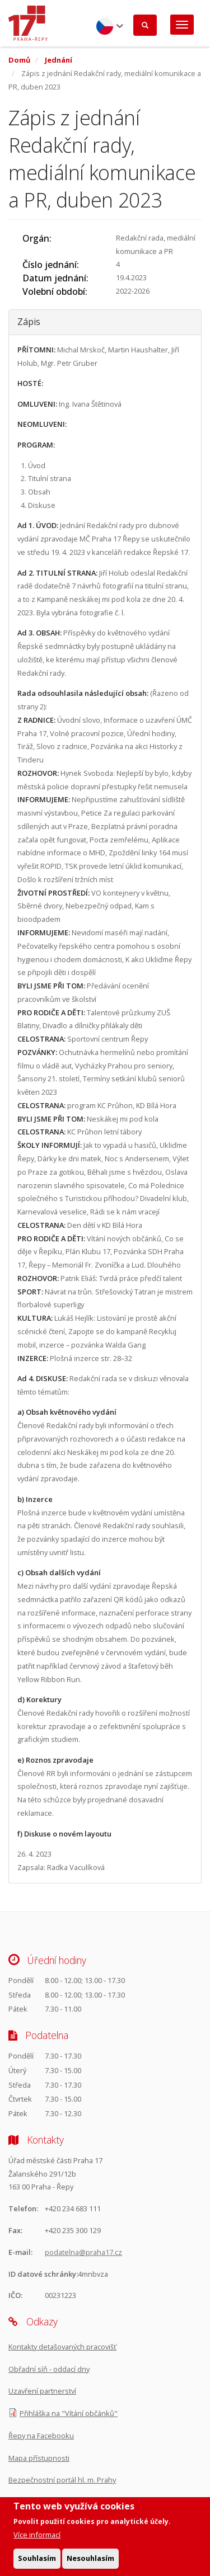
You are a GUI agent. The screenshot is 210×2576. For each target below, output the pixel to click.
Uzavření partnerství (42, 2391)
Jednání (58, 60)
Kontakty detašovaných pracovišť (62, 2347)
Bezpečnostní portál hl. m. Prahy (62, 2480)
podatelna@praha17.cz (83, 2252)
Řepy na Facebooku (41, 2436)
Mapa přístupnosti (38, 2458)
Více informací (36, 2538)
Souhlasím (37, 2563)
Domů (19, 60)
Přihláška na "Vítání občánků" (69, 2413)
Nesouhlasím (90, 2563)
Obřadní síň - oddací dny (49, 2369)
